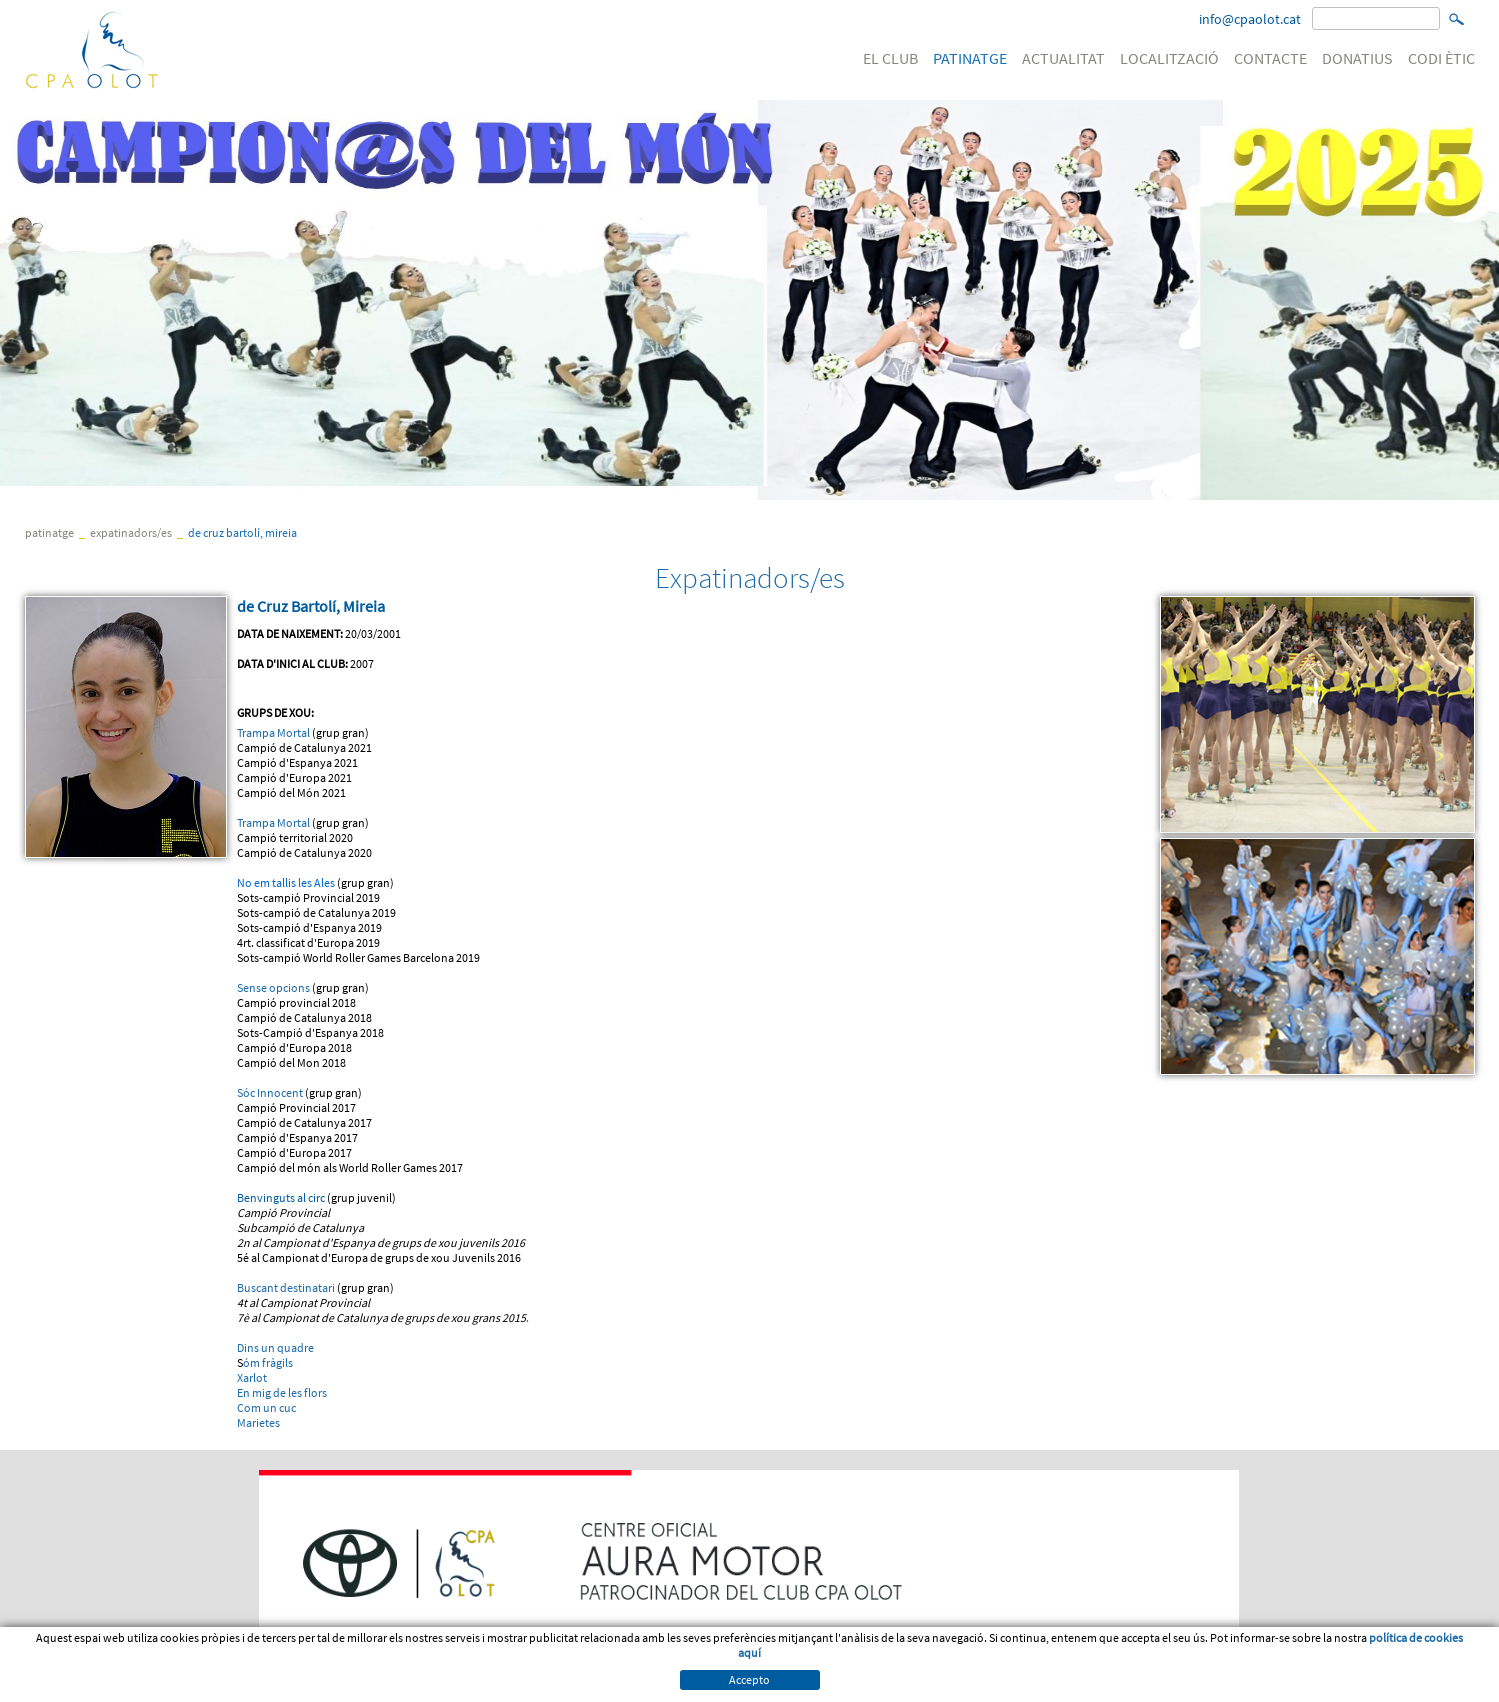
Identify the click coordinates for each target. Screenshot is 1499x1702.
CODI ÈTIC (1441, 58)
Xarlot (252, 1377)
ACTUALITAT (1063, 58)
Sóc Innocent (270, 1092)
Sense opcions (273, 987)
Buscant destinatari (286, 1287)
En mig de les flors (282, 1392)
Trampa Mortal (273, 732)
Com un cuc (266, 1407)
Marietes (258, 1422)
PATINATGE (970, 58)
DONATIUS (1357, 58)
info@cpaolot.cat (1250, 19)
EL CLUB (890, 58)
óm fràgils (268, 1362)
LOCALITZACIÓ (1169, 58)
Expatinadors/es (131, 532)
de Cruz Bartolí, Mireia (242, 532)
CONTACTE (1270, 58)
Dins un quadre (275, 1347)
